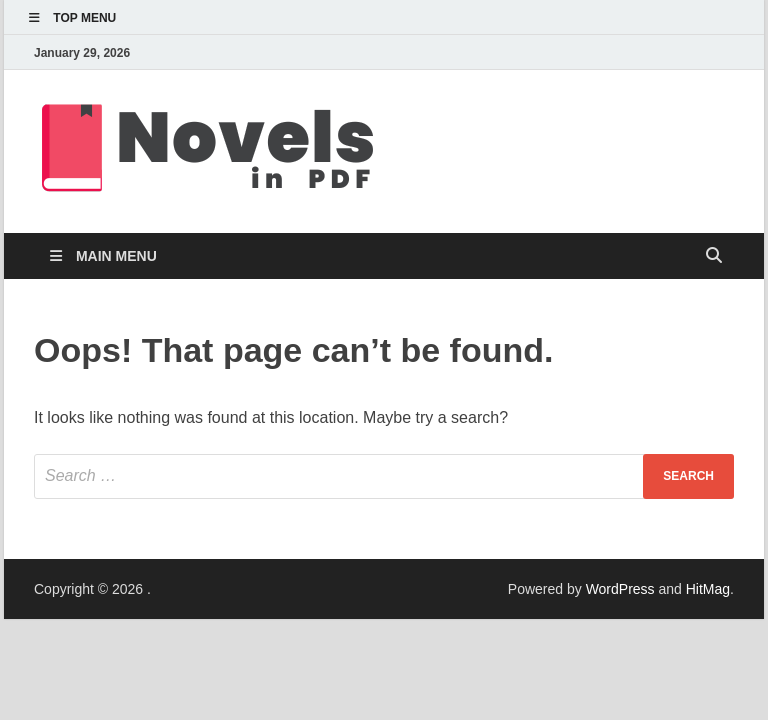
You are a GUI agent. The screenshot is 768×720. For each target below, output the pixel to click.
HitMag (708, 589)
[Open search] (714, 256)
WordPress (620, 589)
